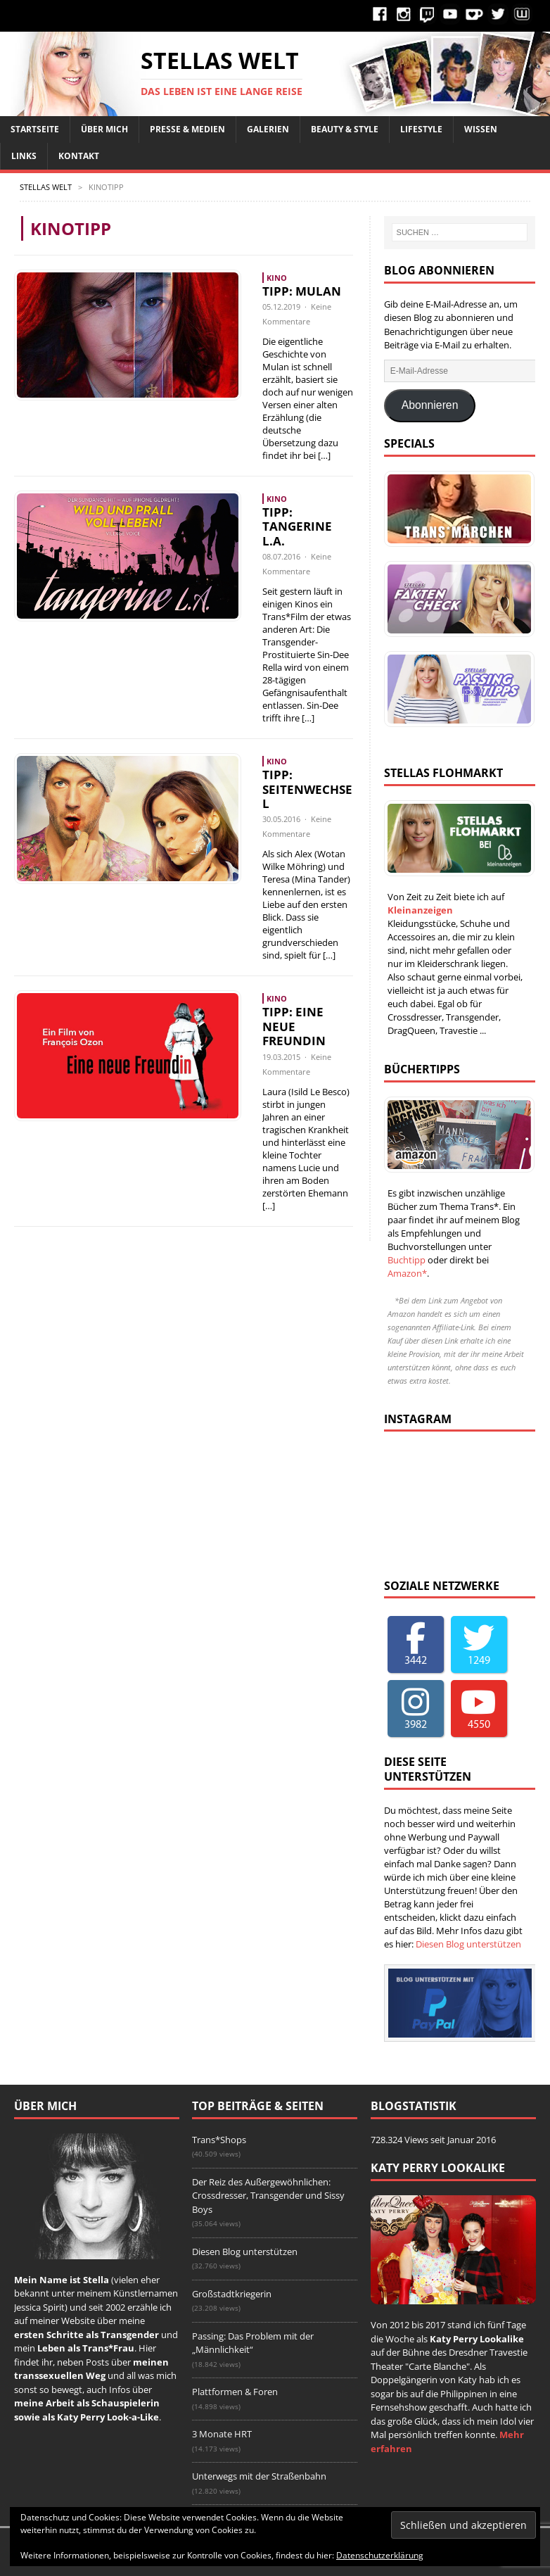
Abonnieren (430, 405)
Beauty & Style (344, 129)
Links (24, 156)
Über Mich (104, 129)
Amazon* (407, 1273)
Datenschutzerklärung (379, 2555)
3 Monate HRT (222, 2433)
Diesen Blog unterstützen (468, 1944)
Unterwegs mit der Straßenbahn (259, 2476)
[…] (324, 455)
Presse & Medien (187, 129)
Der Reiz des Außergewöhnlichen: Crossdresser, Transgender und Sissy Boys (268, 2196)
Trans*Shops (219, 2139)
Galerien (268, 129)
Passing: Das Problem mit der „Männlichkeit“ (253, 2343)
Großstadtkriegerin (231, 2293)
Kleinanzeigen (420, 910)
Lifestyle (421, 129)
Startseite (35, 129)
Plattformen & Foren (235, 2391)
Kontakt (78, 156)
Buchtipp (407, 1260)
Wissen (480, 129)
